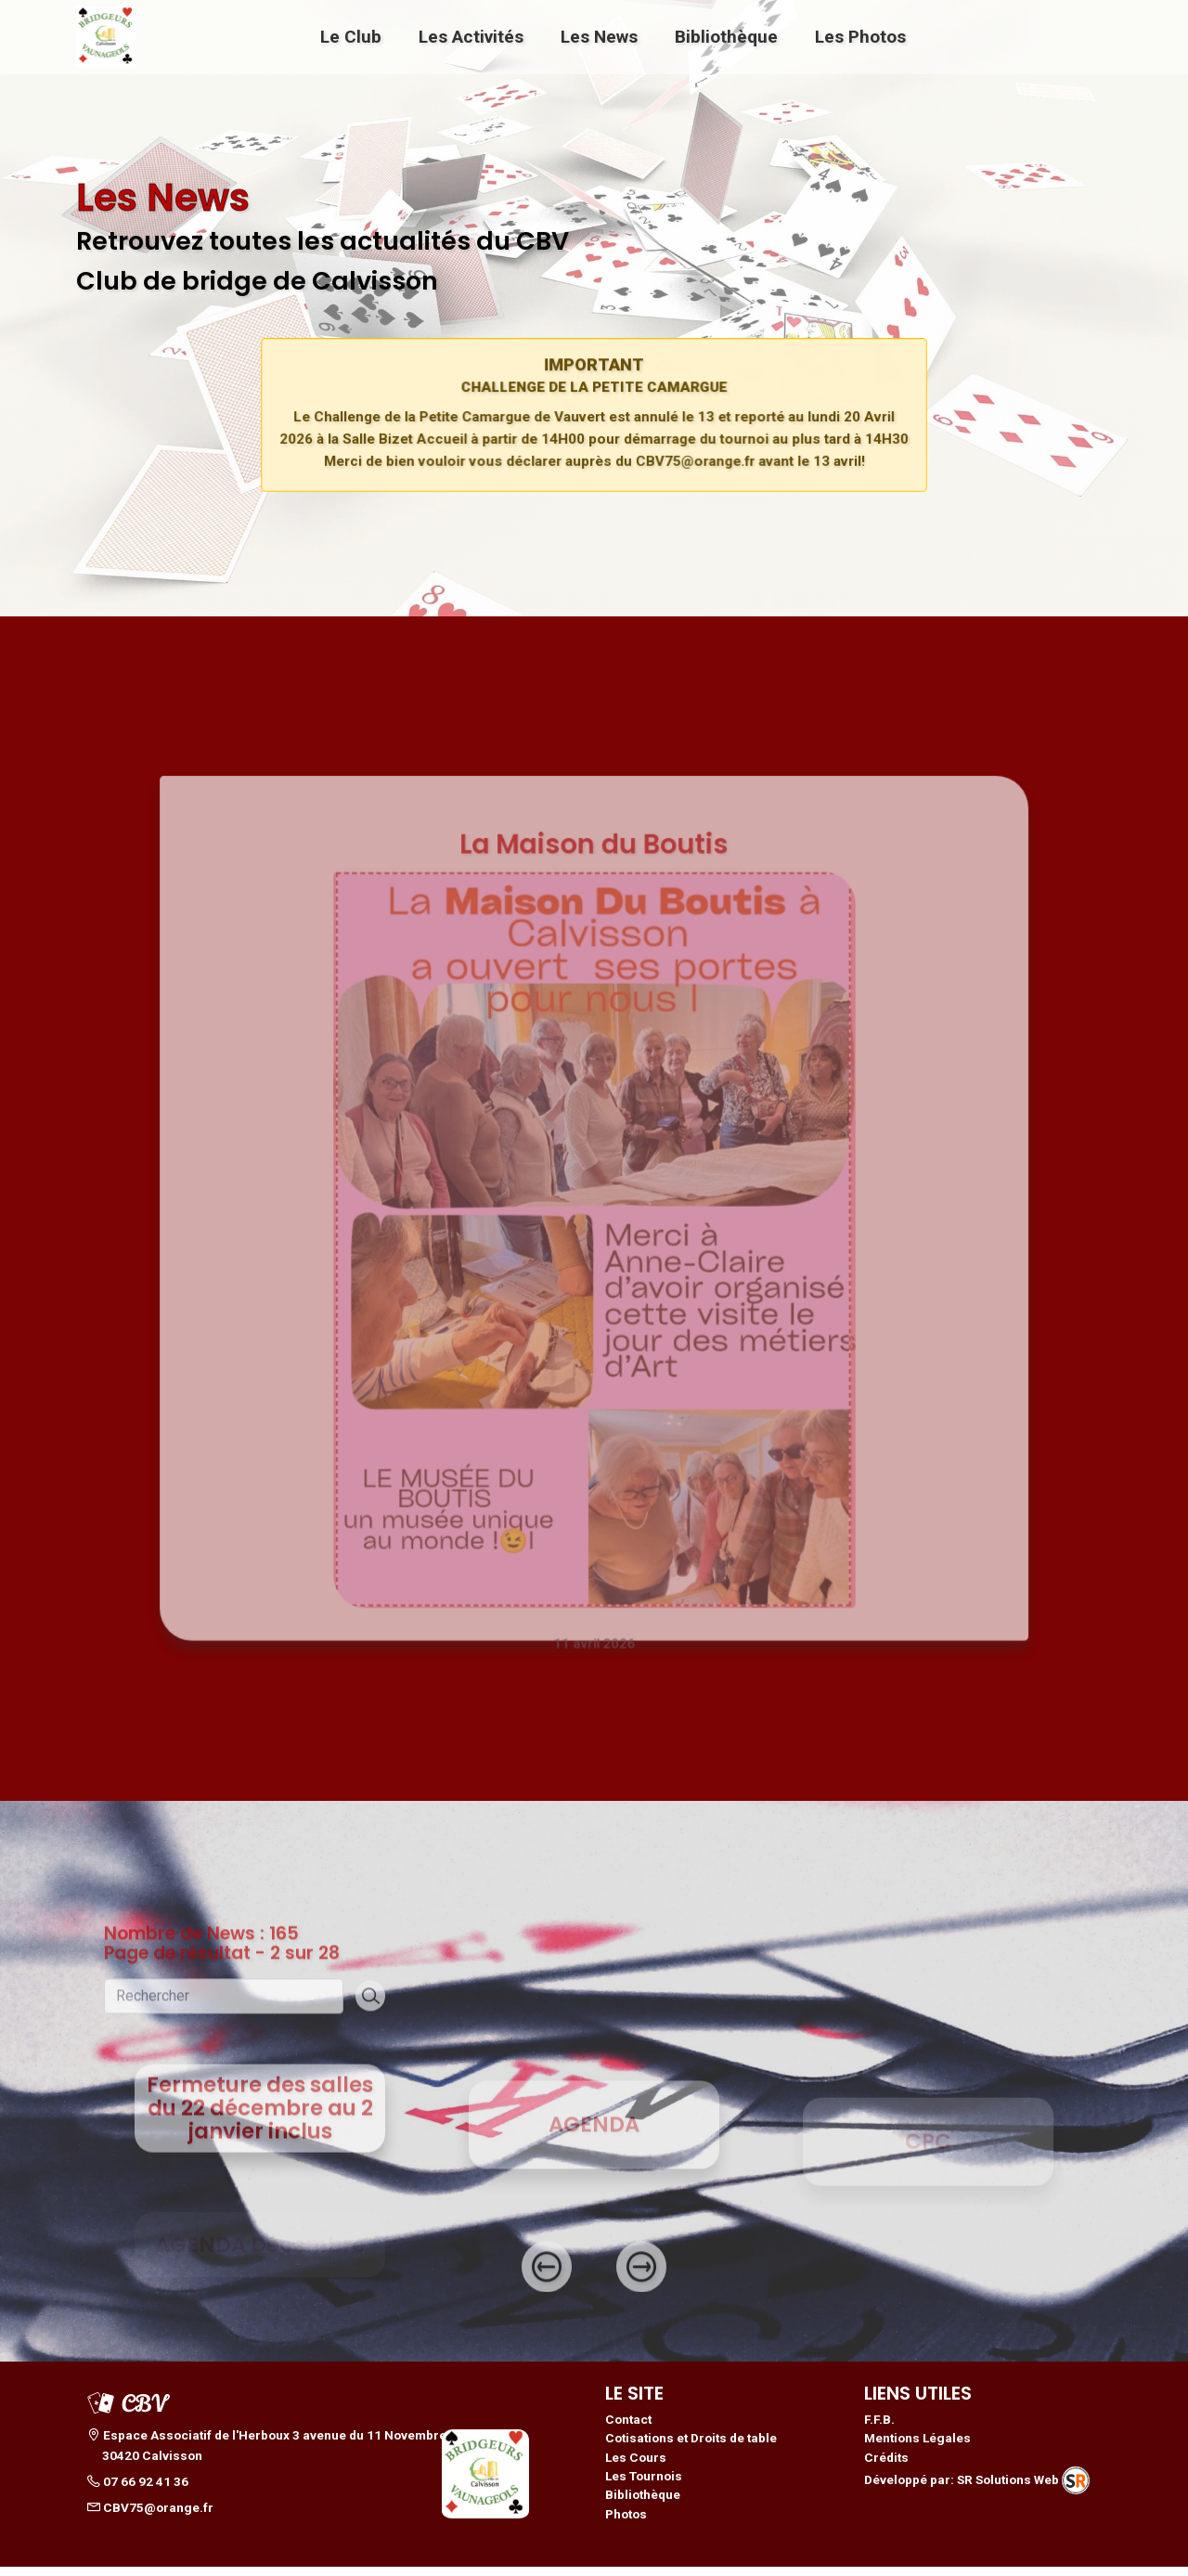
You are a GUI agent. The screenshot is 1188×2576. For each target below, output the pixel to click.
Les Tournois (643, 2485)
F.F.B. (879, 2428)
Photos (626, 2523)
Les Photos (860, 35)
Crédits (886, 2465)
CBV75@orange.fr (150, 2516)
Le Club (350, 35)
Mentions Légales (917, 2447)
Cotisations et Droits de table (691, 2447)
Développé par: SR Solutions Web (977, 2490)
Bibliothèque (726, 35)
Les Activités (471, 35)
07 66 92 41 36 (137, 2490)
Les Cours (635, 2465)
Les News (599, 35)
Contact (628, 2428)
